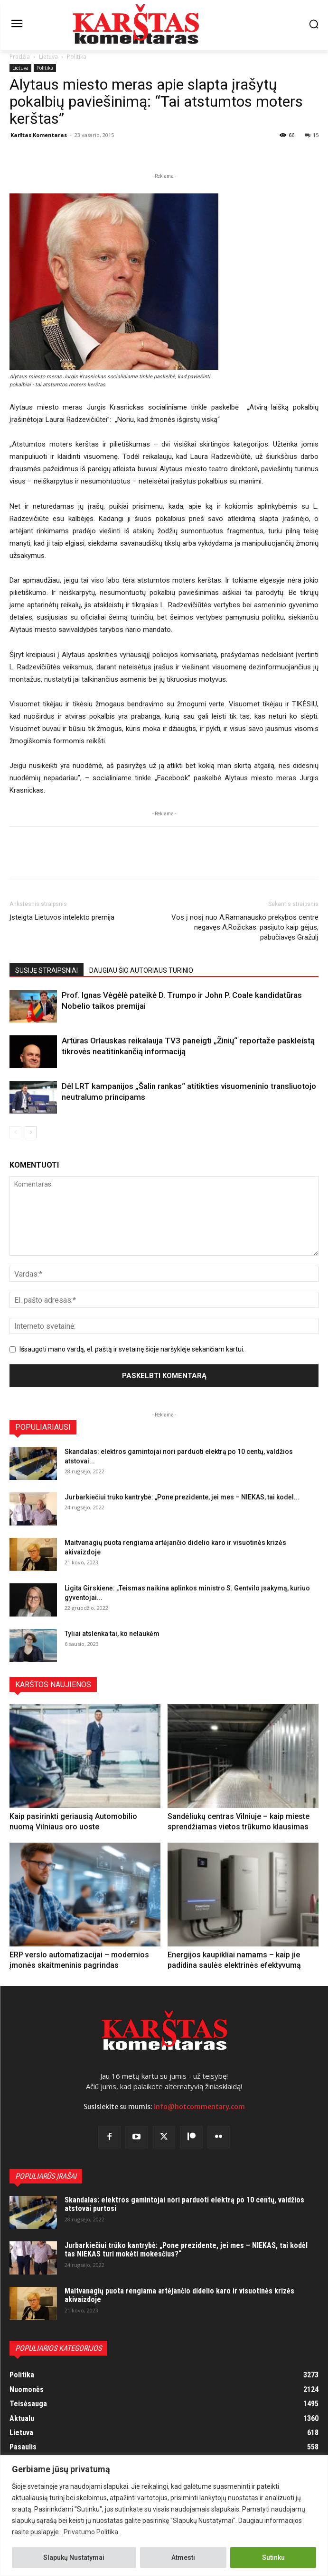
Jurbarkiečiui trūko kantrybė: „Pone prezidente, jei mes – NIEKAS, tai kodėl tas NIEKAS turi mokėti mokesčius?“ (186, 2249)
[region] (164, 2515)
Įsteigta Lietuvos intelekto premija (61, 917)
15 (312, 134)
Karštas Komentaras (38, 134)
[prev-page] (15, 1132)
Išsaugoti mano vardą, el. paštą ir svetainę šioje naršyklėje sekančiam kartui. (131, 1349)
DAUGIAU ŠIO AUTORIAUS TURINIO (141, 970)
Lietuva (48, 57)
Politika (76, 57)
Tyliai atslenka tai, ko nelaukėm (112, 1633)
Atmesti (183, 2557)
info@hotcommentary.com (199, 2106)
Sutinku (273, 2557)
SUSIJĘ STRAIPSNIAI (46, 970)
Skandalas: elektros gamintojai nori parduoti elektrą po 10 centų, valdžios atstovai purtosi (184, 2204)
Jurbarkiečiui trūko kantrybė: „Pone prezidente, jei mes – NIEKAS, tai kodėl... (182, 1497)
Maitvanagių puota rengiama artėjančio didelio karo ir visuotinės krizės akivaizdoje (179, 2295)
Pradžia (19, 57)
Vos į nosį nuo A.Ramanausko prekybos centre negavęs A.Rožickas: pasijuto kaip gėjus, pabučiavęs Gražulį (245, 927)
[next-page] (31, 1132)
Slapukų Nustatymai (73, 2557)
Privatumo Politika (91, 2532)
